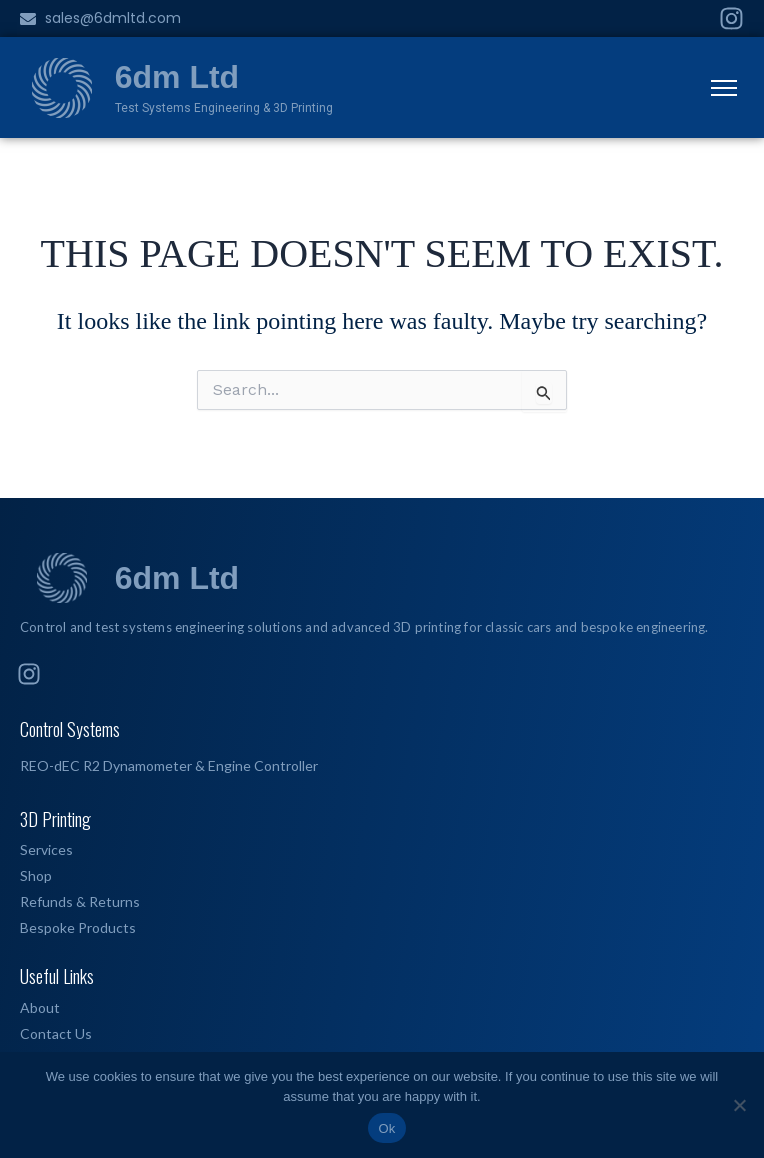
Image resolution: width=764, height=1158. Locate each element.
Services (46, 849)
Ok (386, 1128)
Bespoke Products (78, 927)
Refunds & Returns (80, 901)
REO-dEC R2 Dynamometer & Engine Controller (169, 765)
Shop (36, 875)
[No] (739, 1105)
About (40, 1007)
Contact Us (56, 1033)
